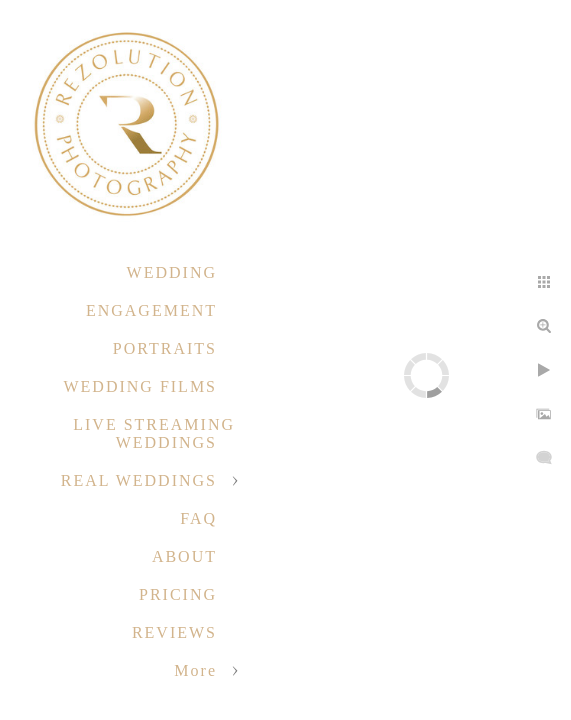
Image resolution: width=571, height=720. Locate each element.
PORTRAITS (165, 348)
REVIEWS (174, 632)
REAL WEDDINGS (139, 480)
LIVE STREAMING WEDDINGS (154, 433)
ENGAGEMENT (151, 310)
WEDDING (172, 272)
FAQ (198, 518)
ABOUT (184, 556)
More (195, 670)
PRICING (178, 594)
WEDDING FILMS (140, 386)
